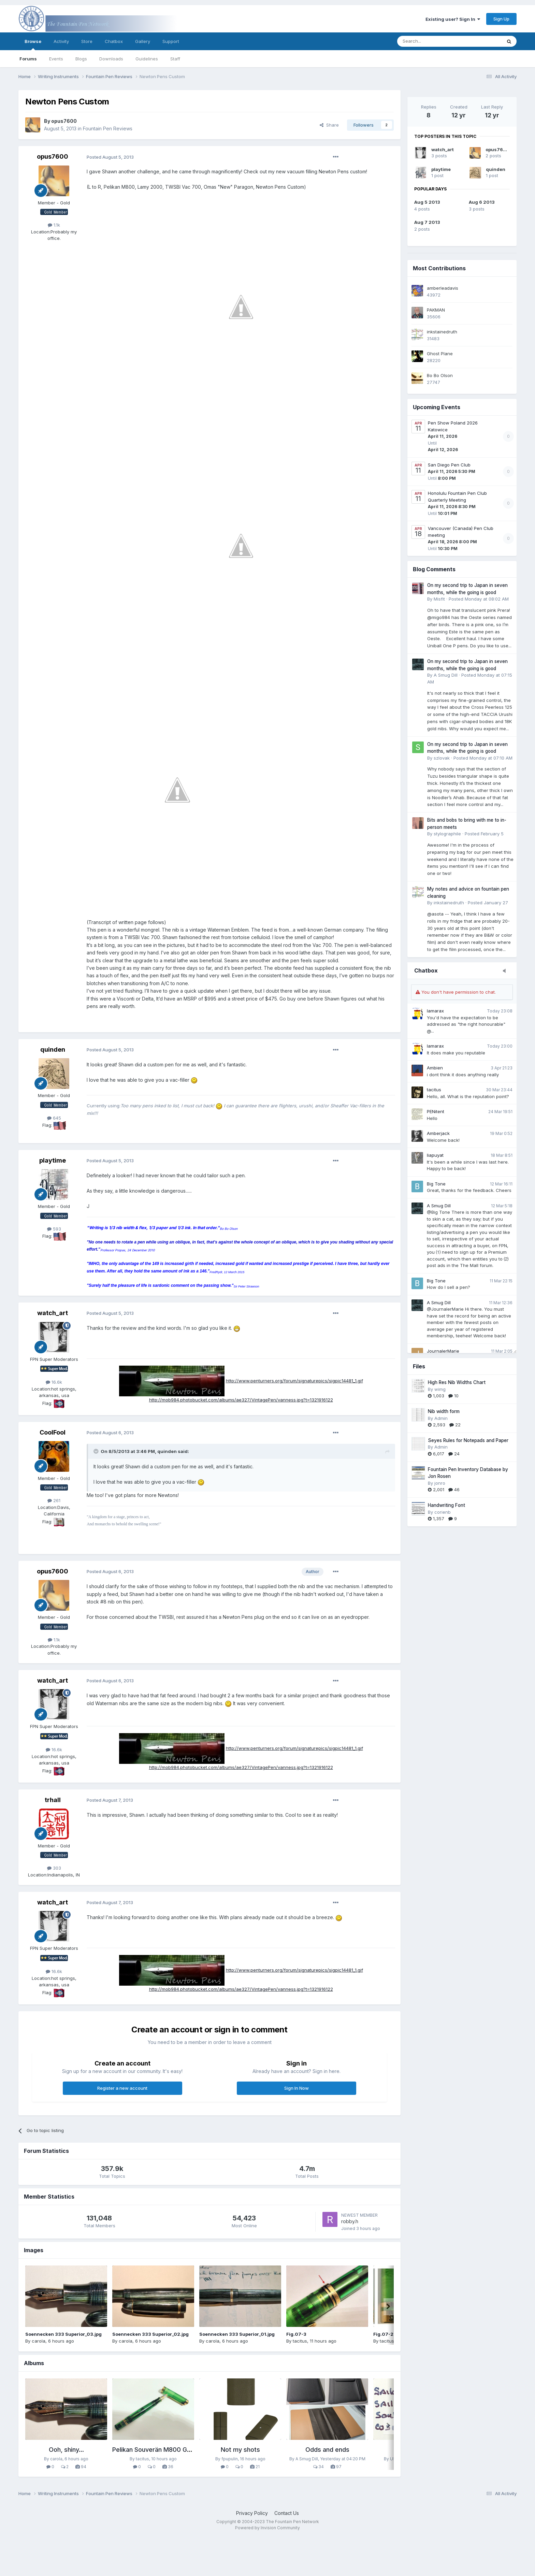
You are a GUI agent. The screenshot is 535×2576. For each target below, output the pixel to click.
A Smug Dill (439, 1205)
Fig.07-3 (296, 2334)
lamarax (435, 1010)
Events (56, 58)
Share (329, 125)
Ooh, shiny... (66, 2449)
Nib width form (444, 1411)
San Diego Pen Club (449, 464)
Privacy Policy (252, 2513)
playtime (441, 169)
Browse (33, 44)
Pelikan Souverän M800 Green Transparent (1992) (184, 2449)
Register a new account (122, 2088)
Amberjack (438, 1133)
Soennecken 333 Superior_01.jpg (237, 2334)
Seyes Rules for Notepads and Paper (468, 1440)
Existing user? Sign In (452, 19)
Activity (61, 41)
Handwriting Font (446, 1505)
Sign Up (501, 18)
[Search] (432, 41)
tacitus (434, 1089)
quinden (495, 169)
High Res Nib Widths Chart (457, 1382)
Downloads (111, 58)
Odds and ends (327, 2449)
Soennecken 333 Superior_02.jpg (150, 2334)
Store (86, 41)
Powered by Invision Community (267, 2527)
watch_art (442, 149)
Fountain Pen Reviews (107, 128)
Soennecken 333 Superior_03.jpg (63, 2334)
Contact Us (286, 2513)
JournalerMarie (443, 1351)
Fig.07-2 (383, 2334)
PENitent (435, 1111)
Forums (28, 58)
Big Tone (436, 1183)
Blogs (81, 58)
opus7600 (498, 149)
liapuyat (435, 1155)
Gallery (142, 41)
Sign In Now (296, 2088)
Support (170, 41)
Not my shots (240, 2449)
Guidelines (146, 58)
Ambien (435, 1067)
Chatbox (114, 41)
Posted (110, 157)
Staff (175, 58)
